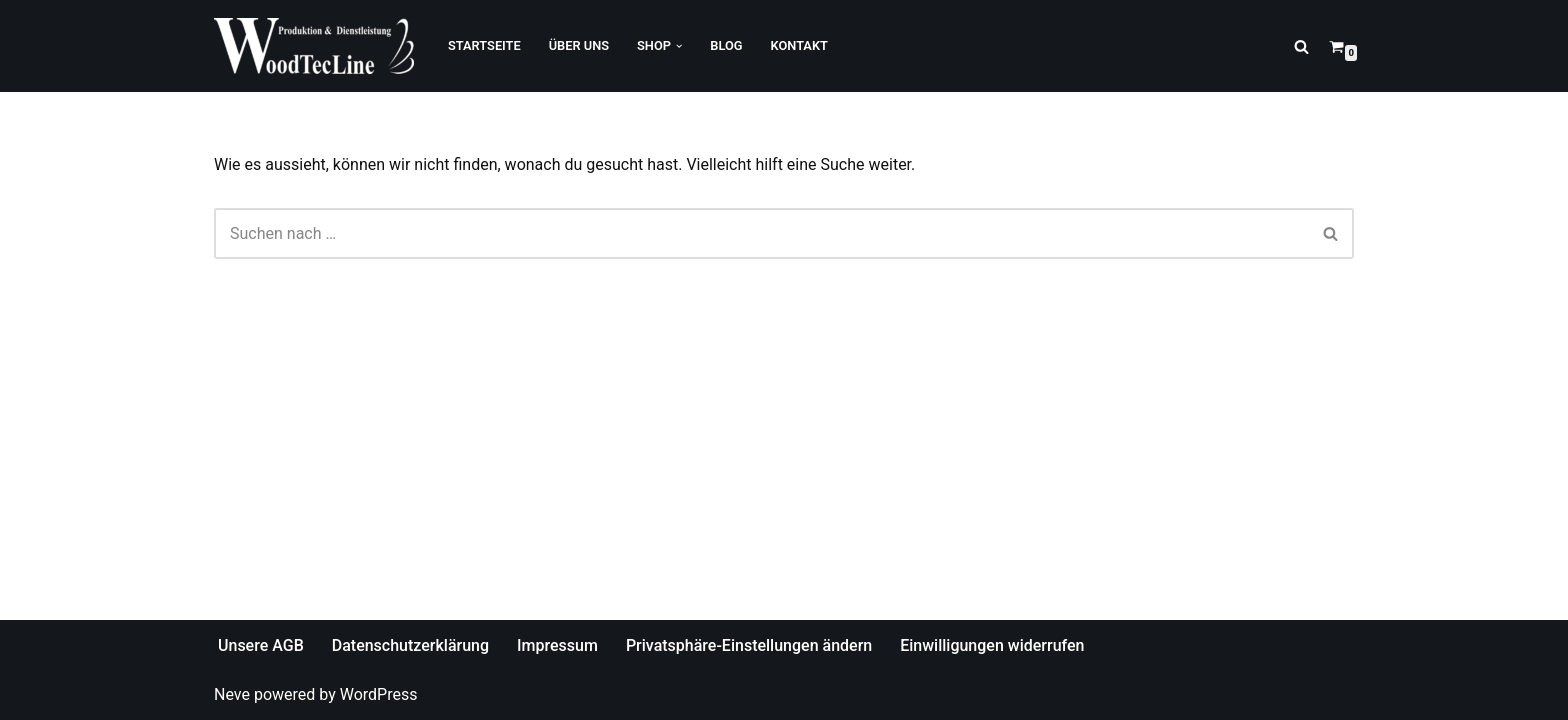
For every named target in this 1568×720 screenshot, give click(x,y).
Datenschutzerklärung (410, 645)
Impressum (557, 645)
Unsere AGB (261, 645)
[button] (679, 46)
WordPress (379, 694)
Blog (726, 45)
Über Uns (579, 45)
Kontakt (799, 45)
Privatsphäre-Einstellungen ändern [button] (749, 645)
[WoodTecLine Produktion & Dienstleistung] (314, 46)
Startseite (484, 45)
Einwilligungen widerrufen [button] (992, 645)
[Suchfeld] (1301, 46)
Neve (232, 694)
